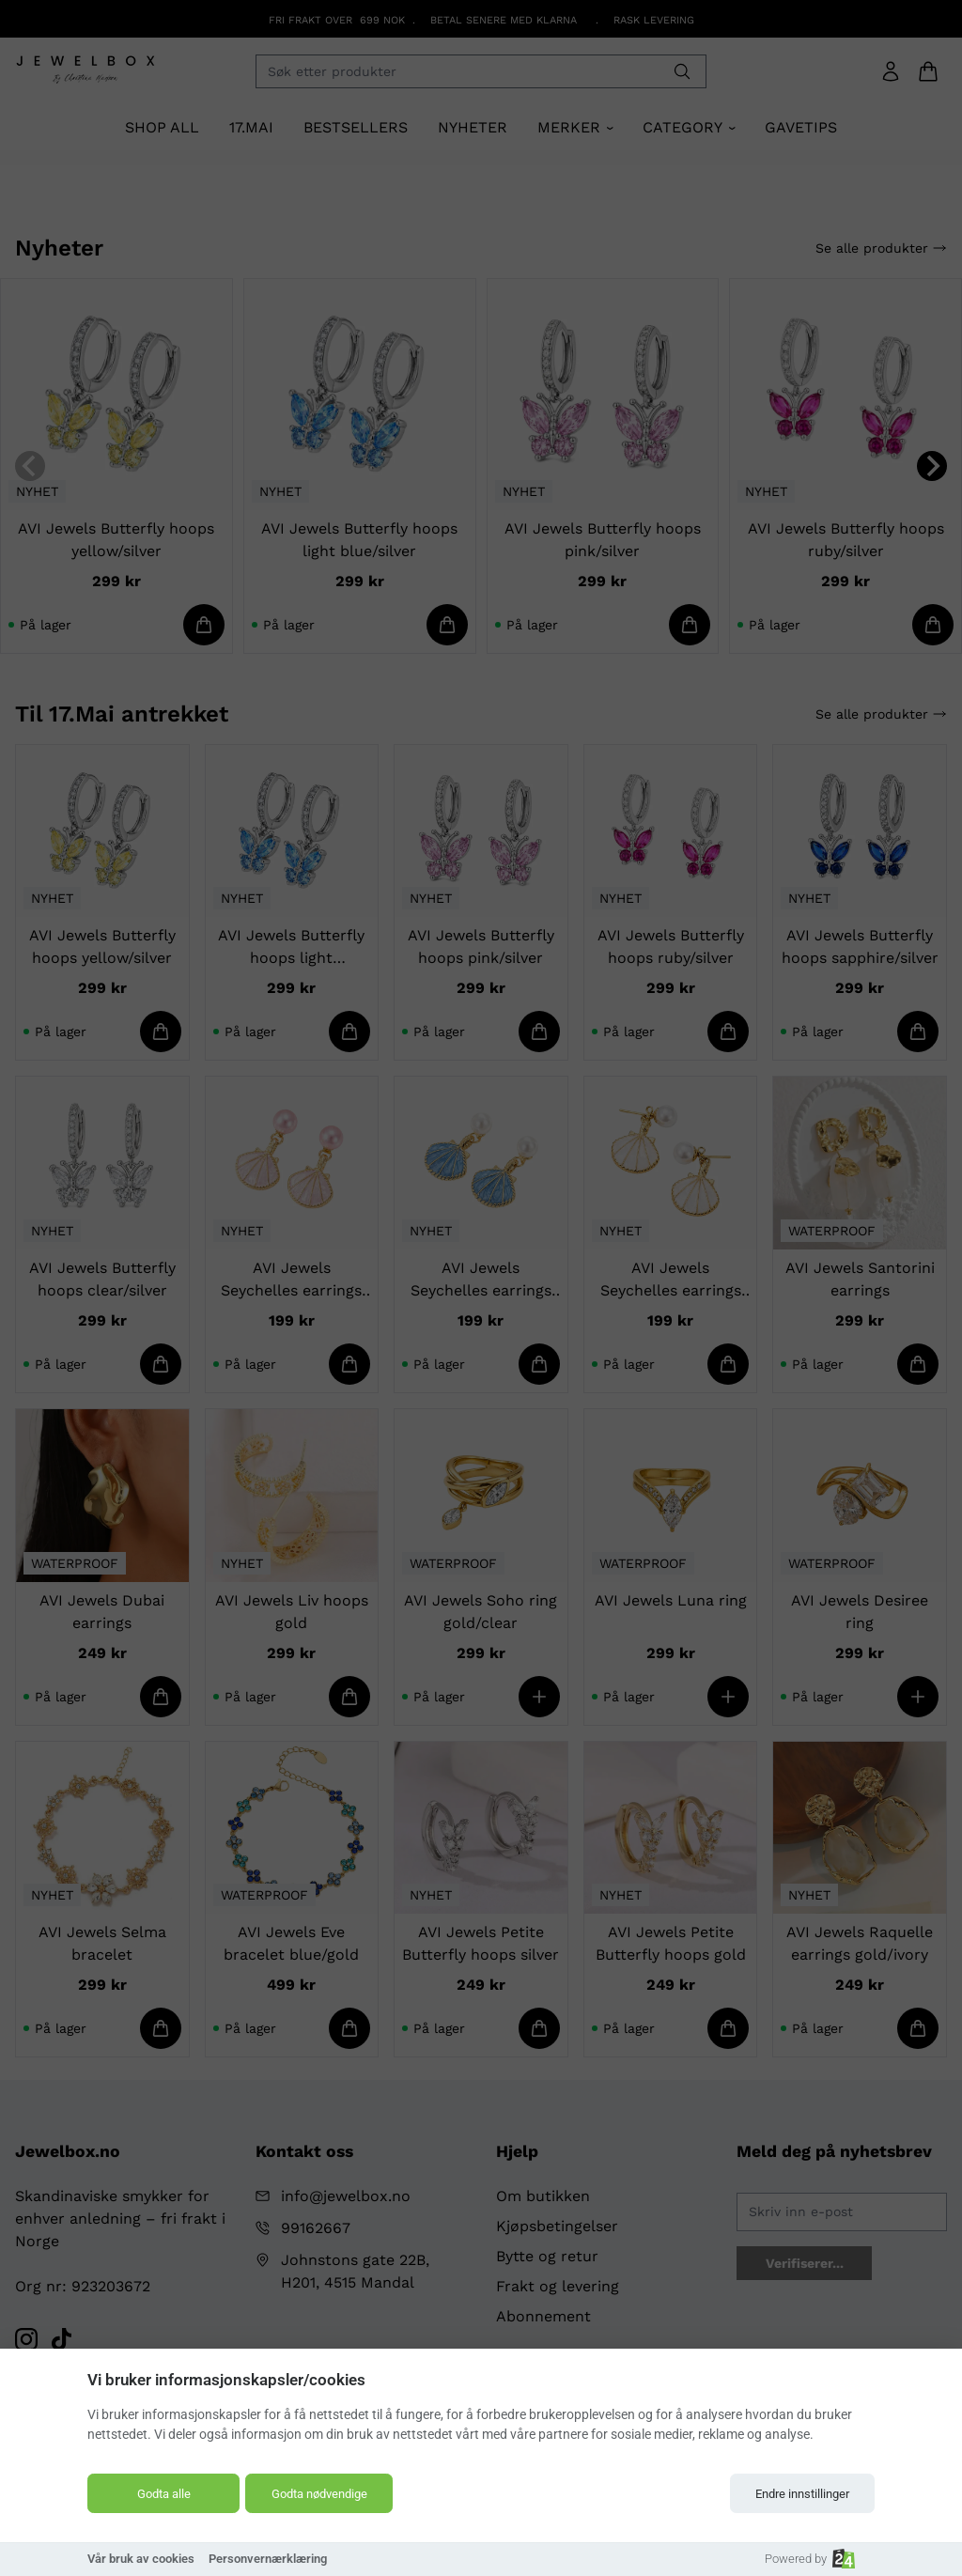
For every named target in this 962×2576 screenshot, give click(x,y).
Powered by (810, 2558)
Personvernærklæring (268, 2559)
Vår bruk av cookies (140, 2559)
